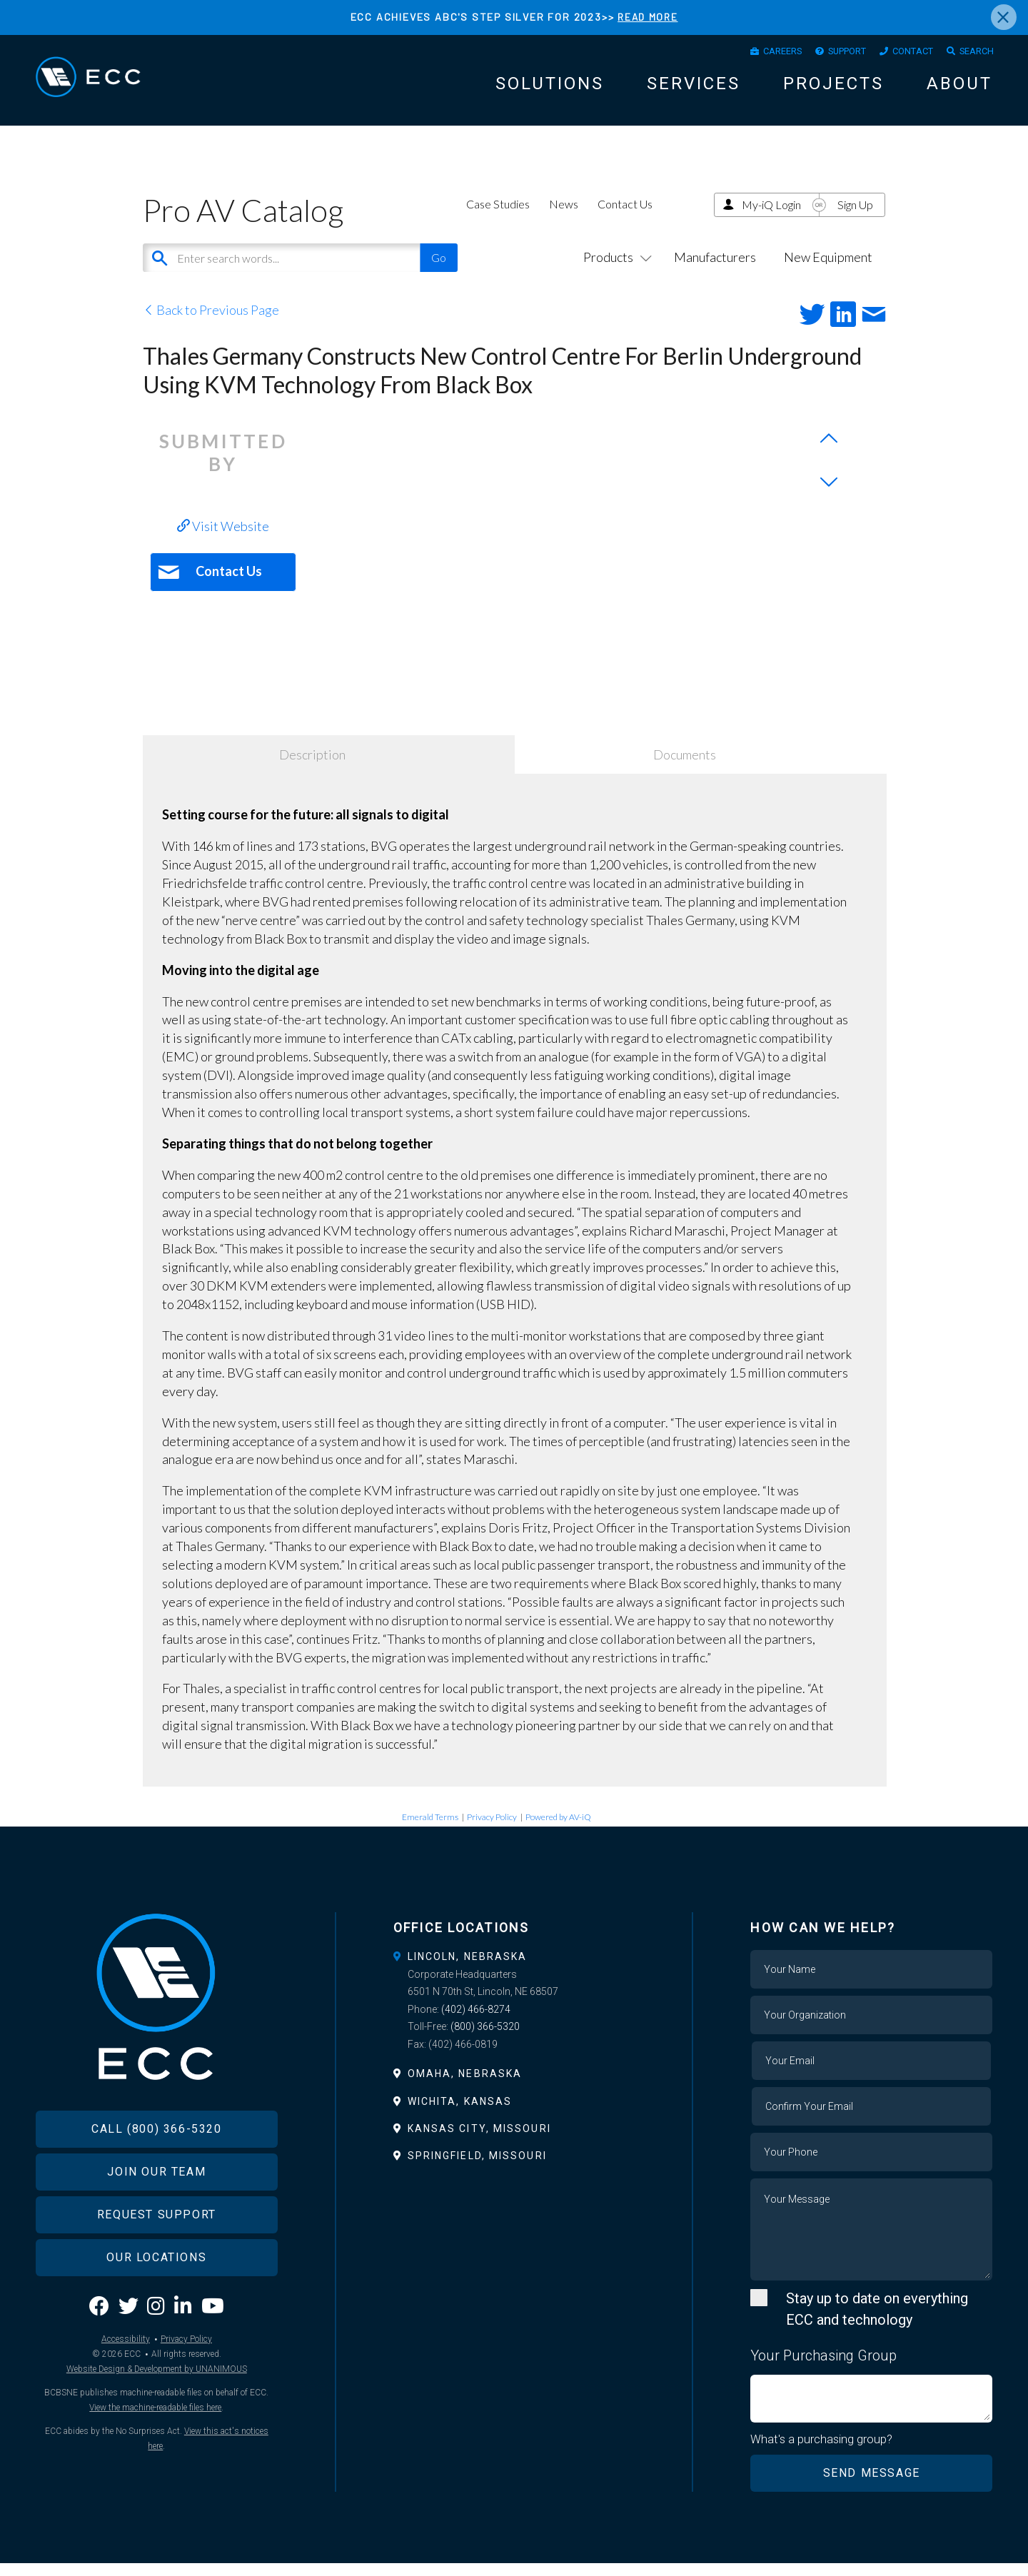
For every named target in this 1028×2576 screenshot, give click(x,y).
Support (825, 53)
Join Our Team (156, 2205)
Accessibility (125, 2373)
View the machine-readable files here (155, 2441)
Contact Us (625, 216)
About (959, 89)
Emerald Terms (430, 1829)
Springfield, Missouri (477, 2168)
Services (693, 89)
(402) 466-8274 (475, 2022)
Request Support (156, 2248)
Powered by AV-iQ (558, 1829)
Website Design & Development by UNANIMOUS (156, 2403)
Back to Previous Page (211, 322)
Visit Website (223, 539)
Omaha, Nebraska (465, 2086)
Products (614, 270)
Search (973, 53)
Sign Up (855, 217)
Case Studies (498, 216)
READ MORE (647, 17)
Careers (751, 53)
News (563, 216)
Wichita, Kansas (460, 2114)
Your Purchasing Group (823, 2368)
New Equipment (828, 270)
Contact (901, 53)
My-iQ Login (771, 217)
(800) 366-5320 (485, 2039)
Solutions (549, 89)
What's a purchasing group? (822, 2452)
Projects (833, 89)
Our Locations (156, 2291)
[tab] (514, 1969)
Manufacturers (715, 270)
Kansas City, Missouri (479, 2141)
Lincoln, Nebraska (468, 1969)
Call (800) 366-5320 (156, 2162)
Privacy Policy (492, 1829)
